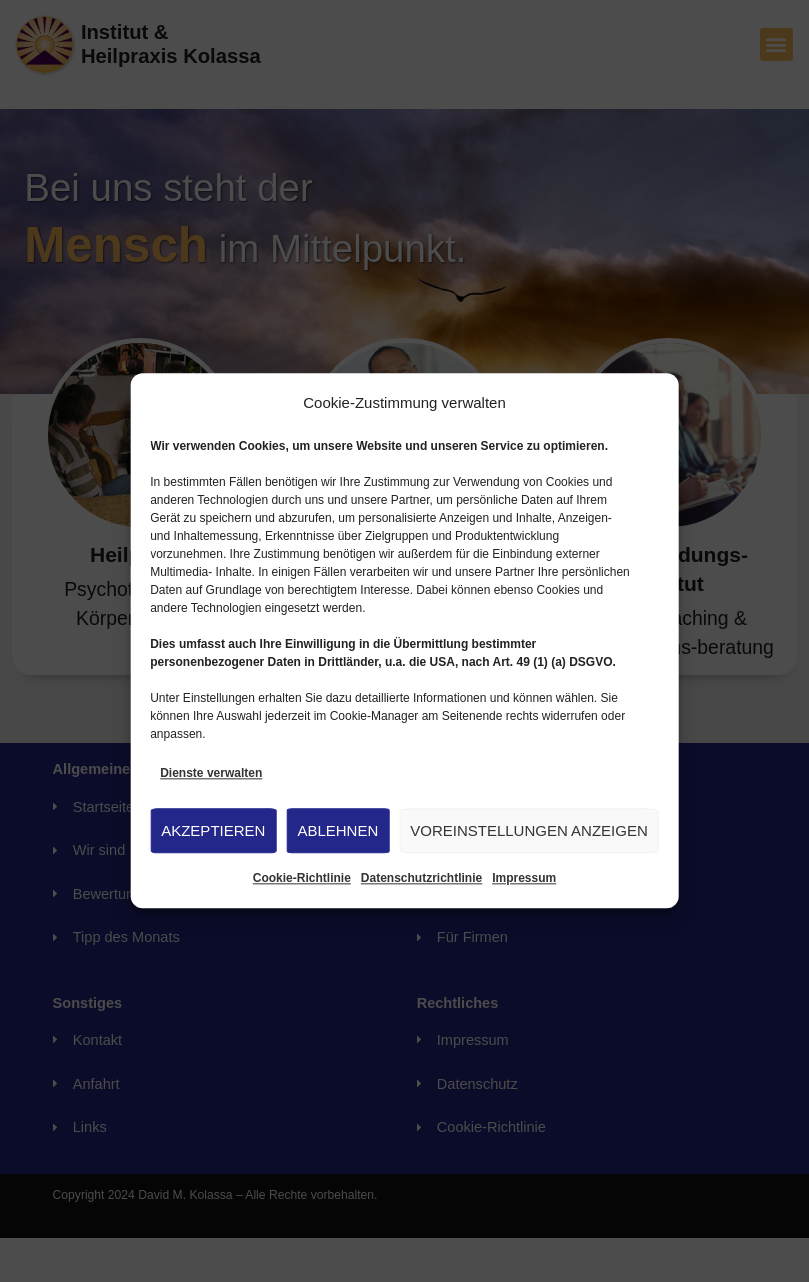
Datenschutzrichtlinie (421, 879)
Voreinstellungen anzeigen (529, 830)
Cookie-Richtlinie (302, 879)
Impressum (524, 879)
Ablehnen (337, 830)
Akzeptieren (213, 830)
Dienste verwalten (211, 773)
